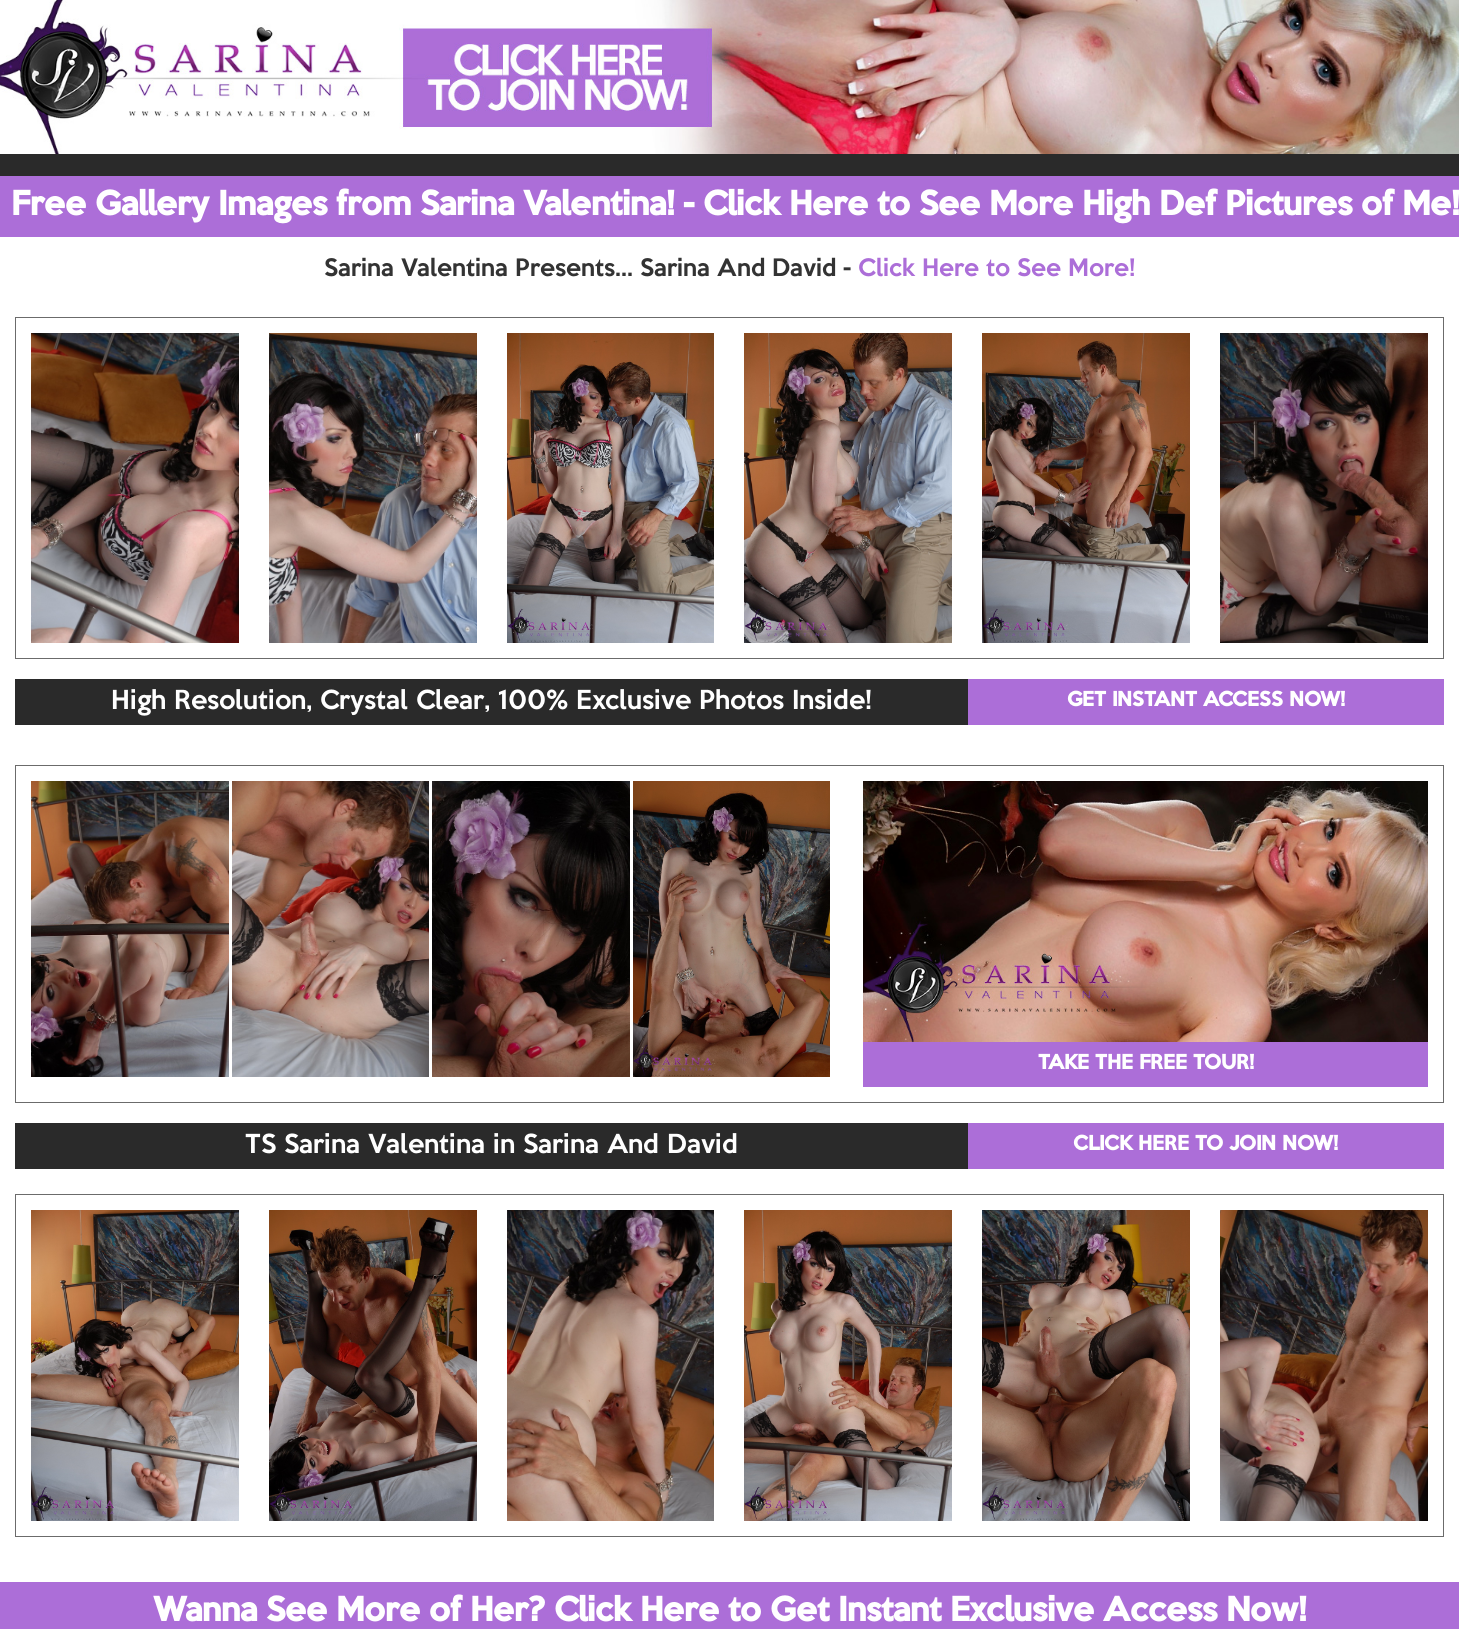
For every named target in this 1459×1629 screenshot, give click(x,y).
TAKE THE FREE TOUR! (1146, 1064)
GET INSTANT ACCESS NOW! (1206, 701)
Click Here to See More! (996, 269)
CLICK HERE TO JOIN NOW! (1205, 1145)
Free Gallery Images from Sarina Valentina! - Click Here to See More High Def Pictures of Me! (735, 206)
